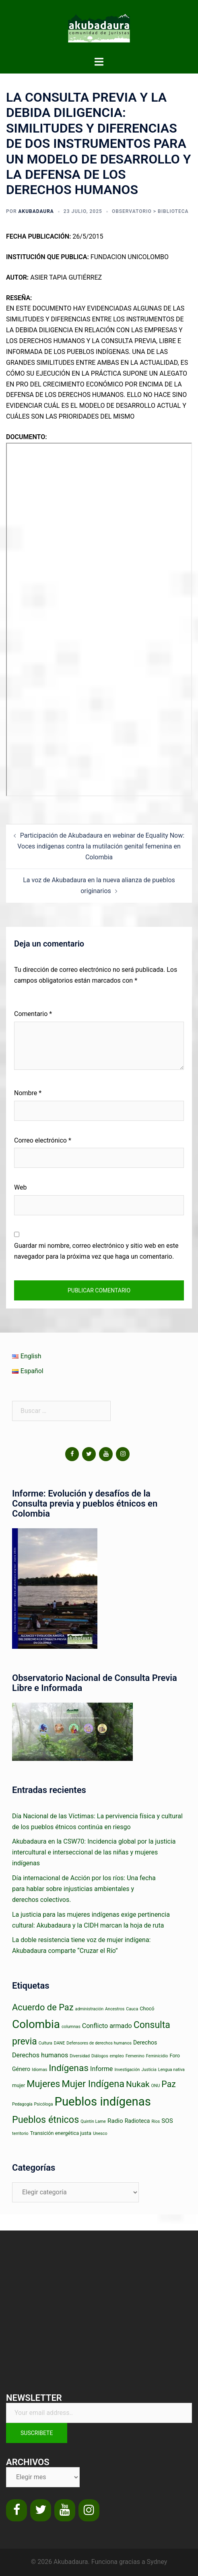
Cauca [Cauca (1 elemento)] (132, 2009)
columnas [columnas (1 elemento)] (71, 2026)
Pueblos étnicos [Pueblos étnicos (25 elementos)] (45, 2119)
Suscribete (37, 2433)
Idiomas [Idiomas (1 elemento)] (39, 2069)
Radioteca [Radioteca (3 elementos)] (137, 2121)
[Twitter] (89, 1454)
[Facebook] (72, 1454)
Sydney (157, 2562)
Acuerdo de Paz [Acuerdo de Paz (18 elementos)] (43, 2007)
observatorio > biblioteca (150, 211)
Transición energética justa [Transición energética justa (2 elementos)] (60, 2133)
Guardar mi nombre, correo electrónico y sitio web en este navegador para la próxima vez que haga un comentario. (96, 1251)
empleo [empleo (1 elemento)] (117, 2056)
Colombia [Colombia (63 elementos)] (36, 2024)
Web (20, 1187)
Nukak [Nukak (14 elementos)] (138, 2084)
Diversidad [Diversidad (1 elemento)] (80, 2056)
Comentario (33, 1014)
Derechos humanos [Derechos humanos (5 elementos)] (40, 2055)
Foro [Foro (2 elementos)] (174, 2056)
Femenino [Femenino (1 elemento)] (135, 2056)
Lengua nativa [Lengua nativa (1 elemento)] (171, 2069)
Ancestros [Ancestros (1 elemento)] (114, 2009)
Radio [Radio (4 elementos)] (115, 2120)
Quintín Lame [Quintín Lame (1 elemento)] (93, 2121)
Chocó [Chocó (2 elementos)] (147, 2009)
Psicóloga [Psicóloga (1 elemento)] (43, 2104)
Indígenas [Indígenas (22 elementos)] (69, 2068)
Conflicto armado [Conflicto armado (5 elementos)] (107, 2026)
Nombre (27, 1093)
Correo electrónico (42, 1140)
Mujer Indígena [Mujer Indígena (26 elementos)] (93, 2083)
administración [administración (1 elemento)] (89, 2009)
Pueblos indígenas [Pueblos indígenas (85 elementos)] (102, 2101)
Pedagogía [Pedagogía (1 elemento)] (22, 2104)
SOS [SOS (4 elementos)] (167, 2120)
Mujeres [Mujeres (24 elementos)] (43, 2083)
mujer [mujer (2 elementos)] (18, 2085)
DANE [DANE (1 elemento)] (59, 2043)
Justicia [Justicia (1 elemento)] (148, 2069)
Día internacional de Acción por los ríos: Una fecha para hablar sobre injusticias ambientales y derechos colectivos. (84, 1888)
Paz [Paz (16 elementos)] (168, 2084)
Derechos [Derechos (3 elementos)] (145, 2042)
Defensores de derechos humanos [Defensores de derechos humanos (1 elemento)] (99, 2043)
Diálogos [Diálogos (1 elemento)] (99, 2056)
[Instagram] (123, 1454)
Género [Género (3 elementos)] (21, 2069)
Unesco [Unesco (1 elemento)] (100, 2133)
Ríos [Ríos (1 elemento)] (156, 2121)
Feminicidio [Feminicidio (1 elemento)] (157, 2056)
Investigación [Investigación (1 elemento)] (127, 2069)
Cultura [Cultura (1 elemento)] (45, 2043)
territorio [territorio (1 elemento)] (20, 2133)
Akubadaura (36, 211)
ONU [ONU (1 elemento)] (155, 2085)
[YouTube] (106, 1454)
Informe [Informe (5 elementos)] (101, 2069)
